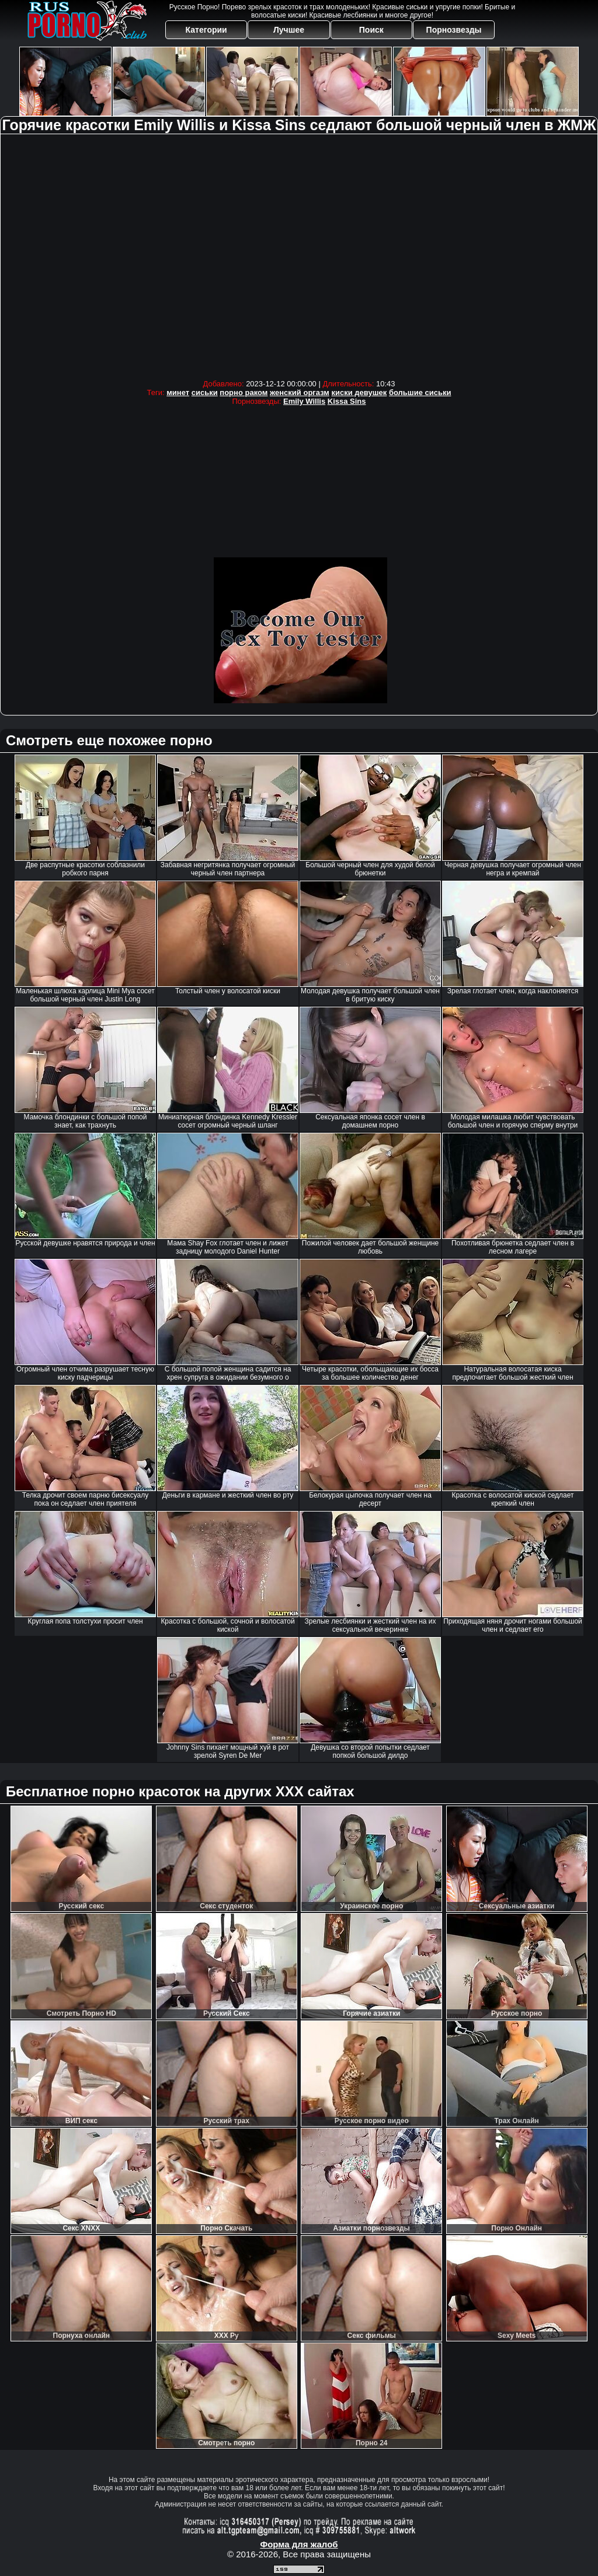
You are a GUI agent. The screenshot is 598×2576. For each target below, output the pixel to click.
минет (177, 392)
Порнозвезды (454, 29)
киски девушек (359, 392)
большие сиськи (420, 392)
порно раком (243, 392)
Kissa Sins (347, 401)
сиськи (205, 392)
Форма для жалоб (299, 2544)
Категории (206, 29)
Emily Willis (304, 401)
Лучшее (288, 29)
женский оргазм (299, 392)
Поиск (371, 29)
